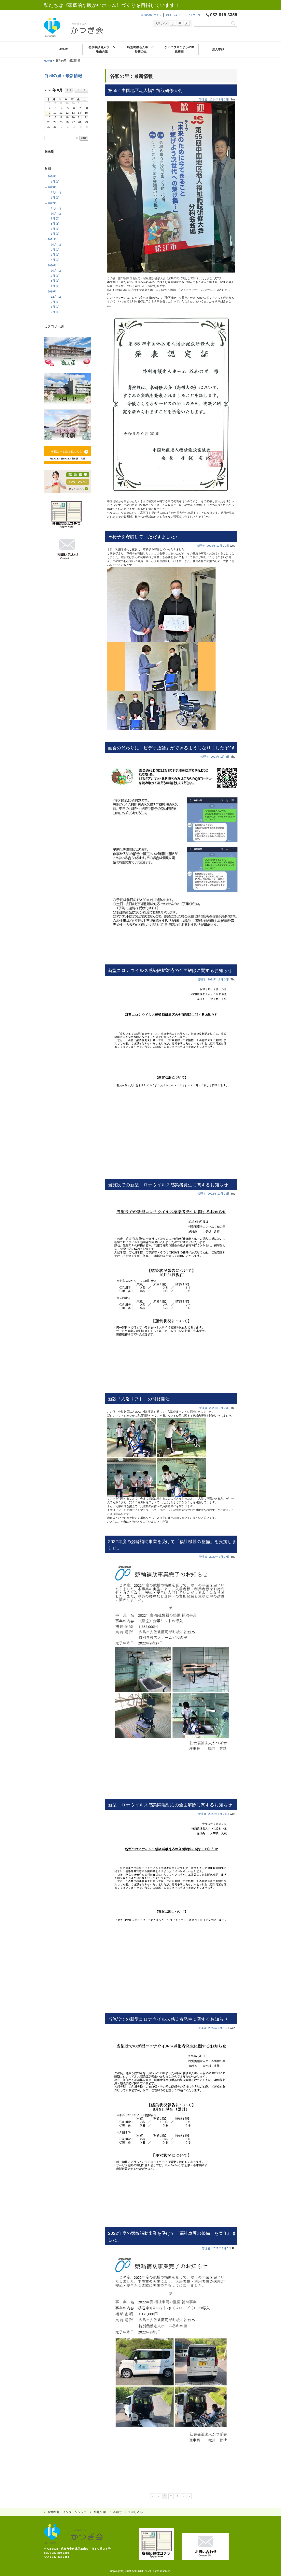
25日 (227, 1193)
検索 (84, 138)
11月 (220, 979)
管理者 (203, 99)
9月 (221, 99)
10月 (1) (56, 213)
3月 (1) (55, 228)
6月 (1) (55, 285)
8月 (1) (55, 280)
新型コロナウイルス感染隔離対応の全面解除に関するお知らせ (170, 970)
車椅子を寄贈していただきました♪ (142, 536)
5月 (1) (55, 254)
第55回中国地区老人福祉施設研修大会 (145, 90)
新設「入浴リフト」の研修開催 (139, 1398)
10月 (220, 1193)
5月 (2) (55, 306)
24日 (227, 99)
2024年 (52, 176)
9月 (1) (55, 181)
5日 (227, 756)
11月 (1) (56, 208)
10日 (227, 979)
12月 (219, 545)
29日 (227, 1407)
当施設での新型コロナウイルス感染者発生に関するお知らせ (168, 1184)
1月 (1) (55, 197)
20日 (226, 545)
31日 (226, 1813)
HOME (48, 60)
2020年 (52, 265)
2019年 (52, 291)
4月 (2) (55, 259)
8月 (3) (55, 223)
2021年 (52, 239)
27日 (227, 1556)
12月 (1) (56, 192)
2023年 (52, 187)
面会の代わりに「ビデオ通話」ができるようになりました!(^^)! (171, 747)
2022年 (52, 203)
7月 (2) (55, 249)
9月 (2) (55, 218)
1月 (222, 756)
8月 (220, 1813)
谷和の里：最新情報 (63, 75)
